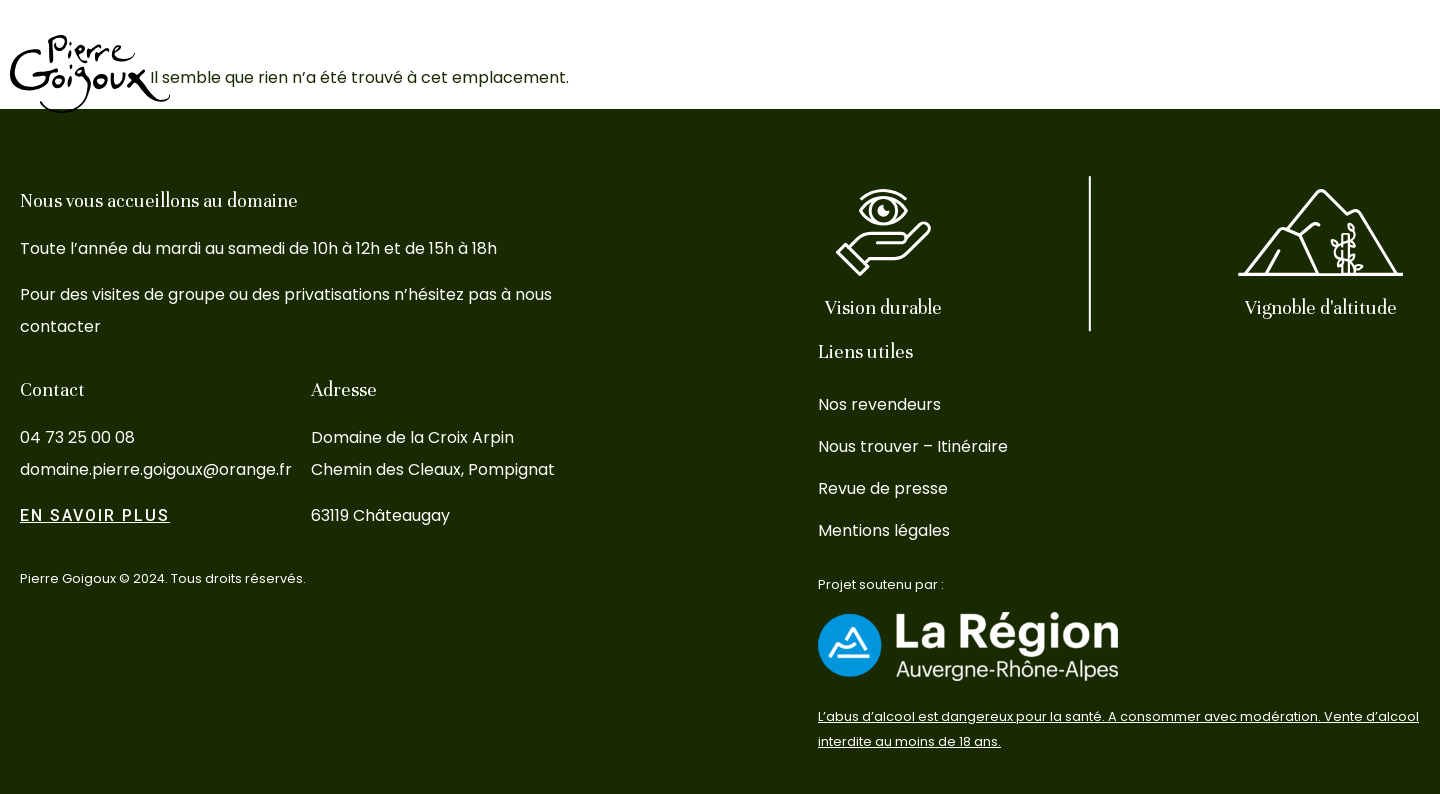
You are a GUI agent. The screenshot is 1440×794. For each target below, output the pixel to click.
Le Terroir (936, 73)
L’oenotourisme (1074, 73)
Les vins (829, 73)
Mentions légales (884, 530)
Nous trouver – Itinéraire (913, 446)
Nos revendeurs (879, 404)
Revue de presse (883, 488)
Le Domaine (714, 73)
